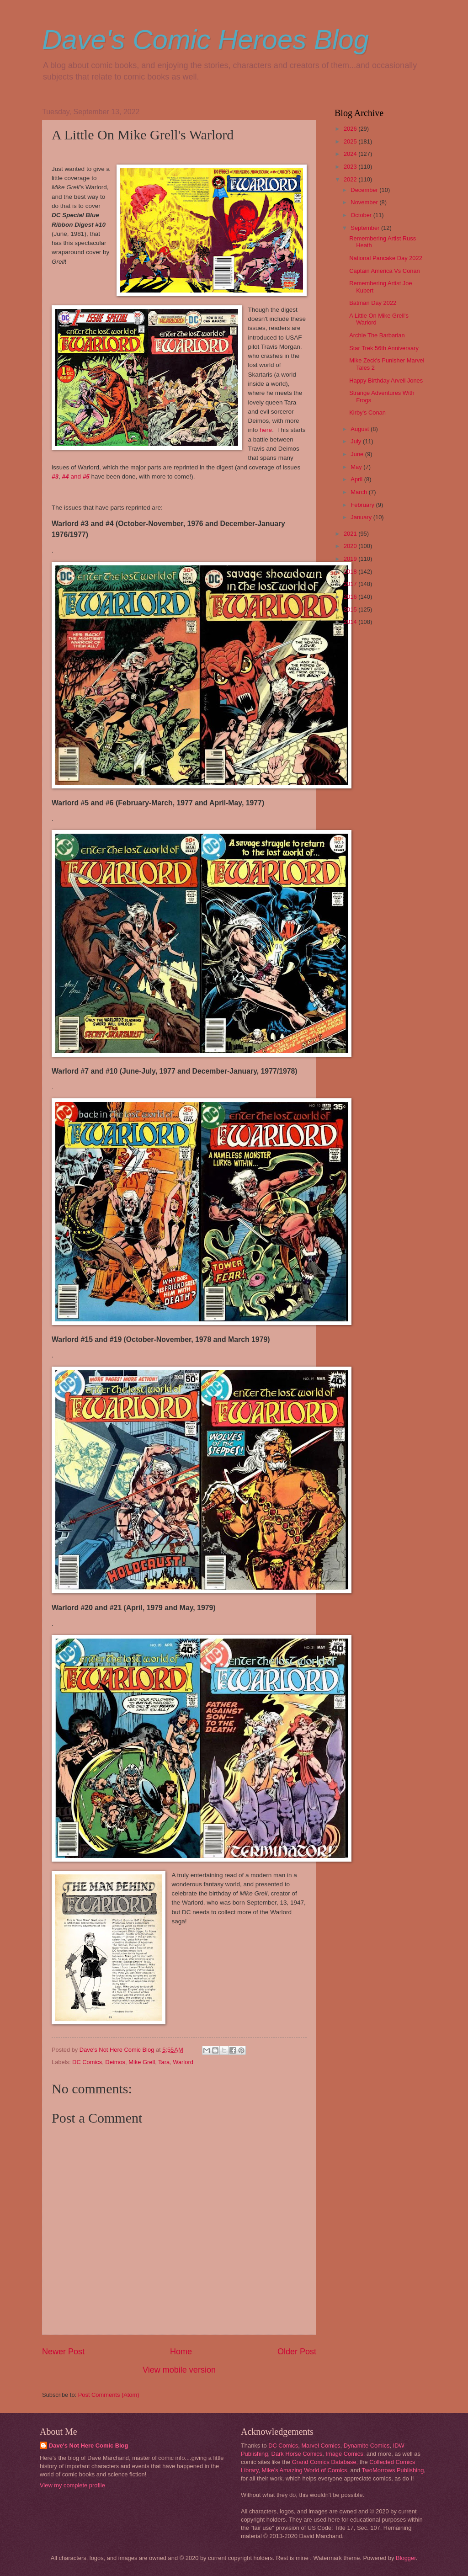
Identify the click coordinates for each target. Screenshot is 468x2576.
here (266, 429)
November (365, 202)
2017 (351, 583)
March (359, 492)
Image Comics (344, 2453)
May (357, 466)
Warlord (183, 2062)
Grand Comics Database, (325, 2462)
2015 (351, 609)
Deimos (115, 2062)
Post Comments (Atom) (108, 2394)
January (362, 517)
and (74, 476)
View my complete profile (72, 2485)
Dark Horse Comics (297, 2453)
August (361, 429)
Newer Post (63, 2351)
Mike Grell (141, 2062)
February (363, 504)
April (357, 479)
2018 (351, 571)
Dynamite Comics (367, 2445)
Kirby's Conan (367, 412)
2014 (351, 621)
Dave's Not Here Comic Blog (88, 2445)
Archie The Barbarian (376, 335)
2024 (351, 153)
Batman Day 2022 (372, 302)
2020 (351, 546)
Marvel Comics (320, 2445)
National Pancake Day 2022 (385, 258)
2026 (351, 128)
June (358, 454)
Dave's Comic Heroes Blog (205, 39)
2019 (351, 558)
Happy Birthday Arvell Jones (386, 380)
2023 (351, 166)
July (356, 441)
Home (181, 2351)
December (365, 189)
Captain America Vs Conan (384, 270)
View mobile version (179, 2369)
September (366, 227)
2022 (351, 179)
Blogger (406, 2558)
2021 (351, 533)
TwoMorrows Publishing (393, 2470)
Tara (164, 2062)
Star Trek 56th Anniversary (384, 348)
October (362, 215)
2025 (351, 141)
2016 (351, 596)
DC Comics (87, 2062)
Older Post (296, 2351)
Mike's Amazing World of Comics (304, 2470)
